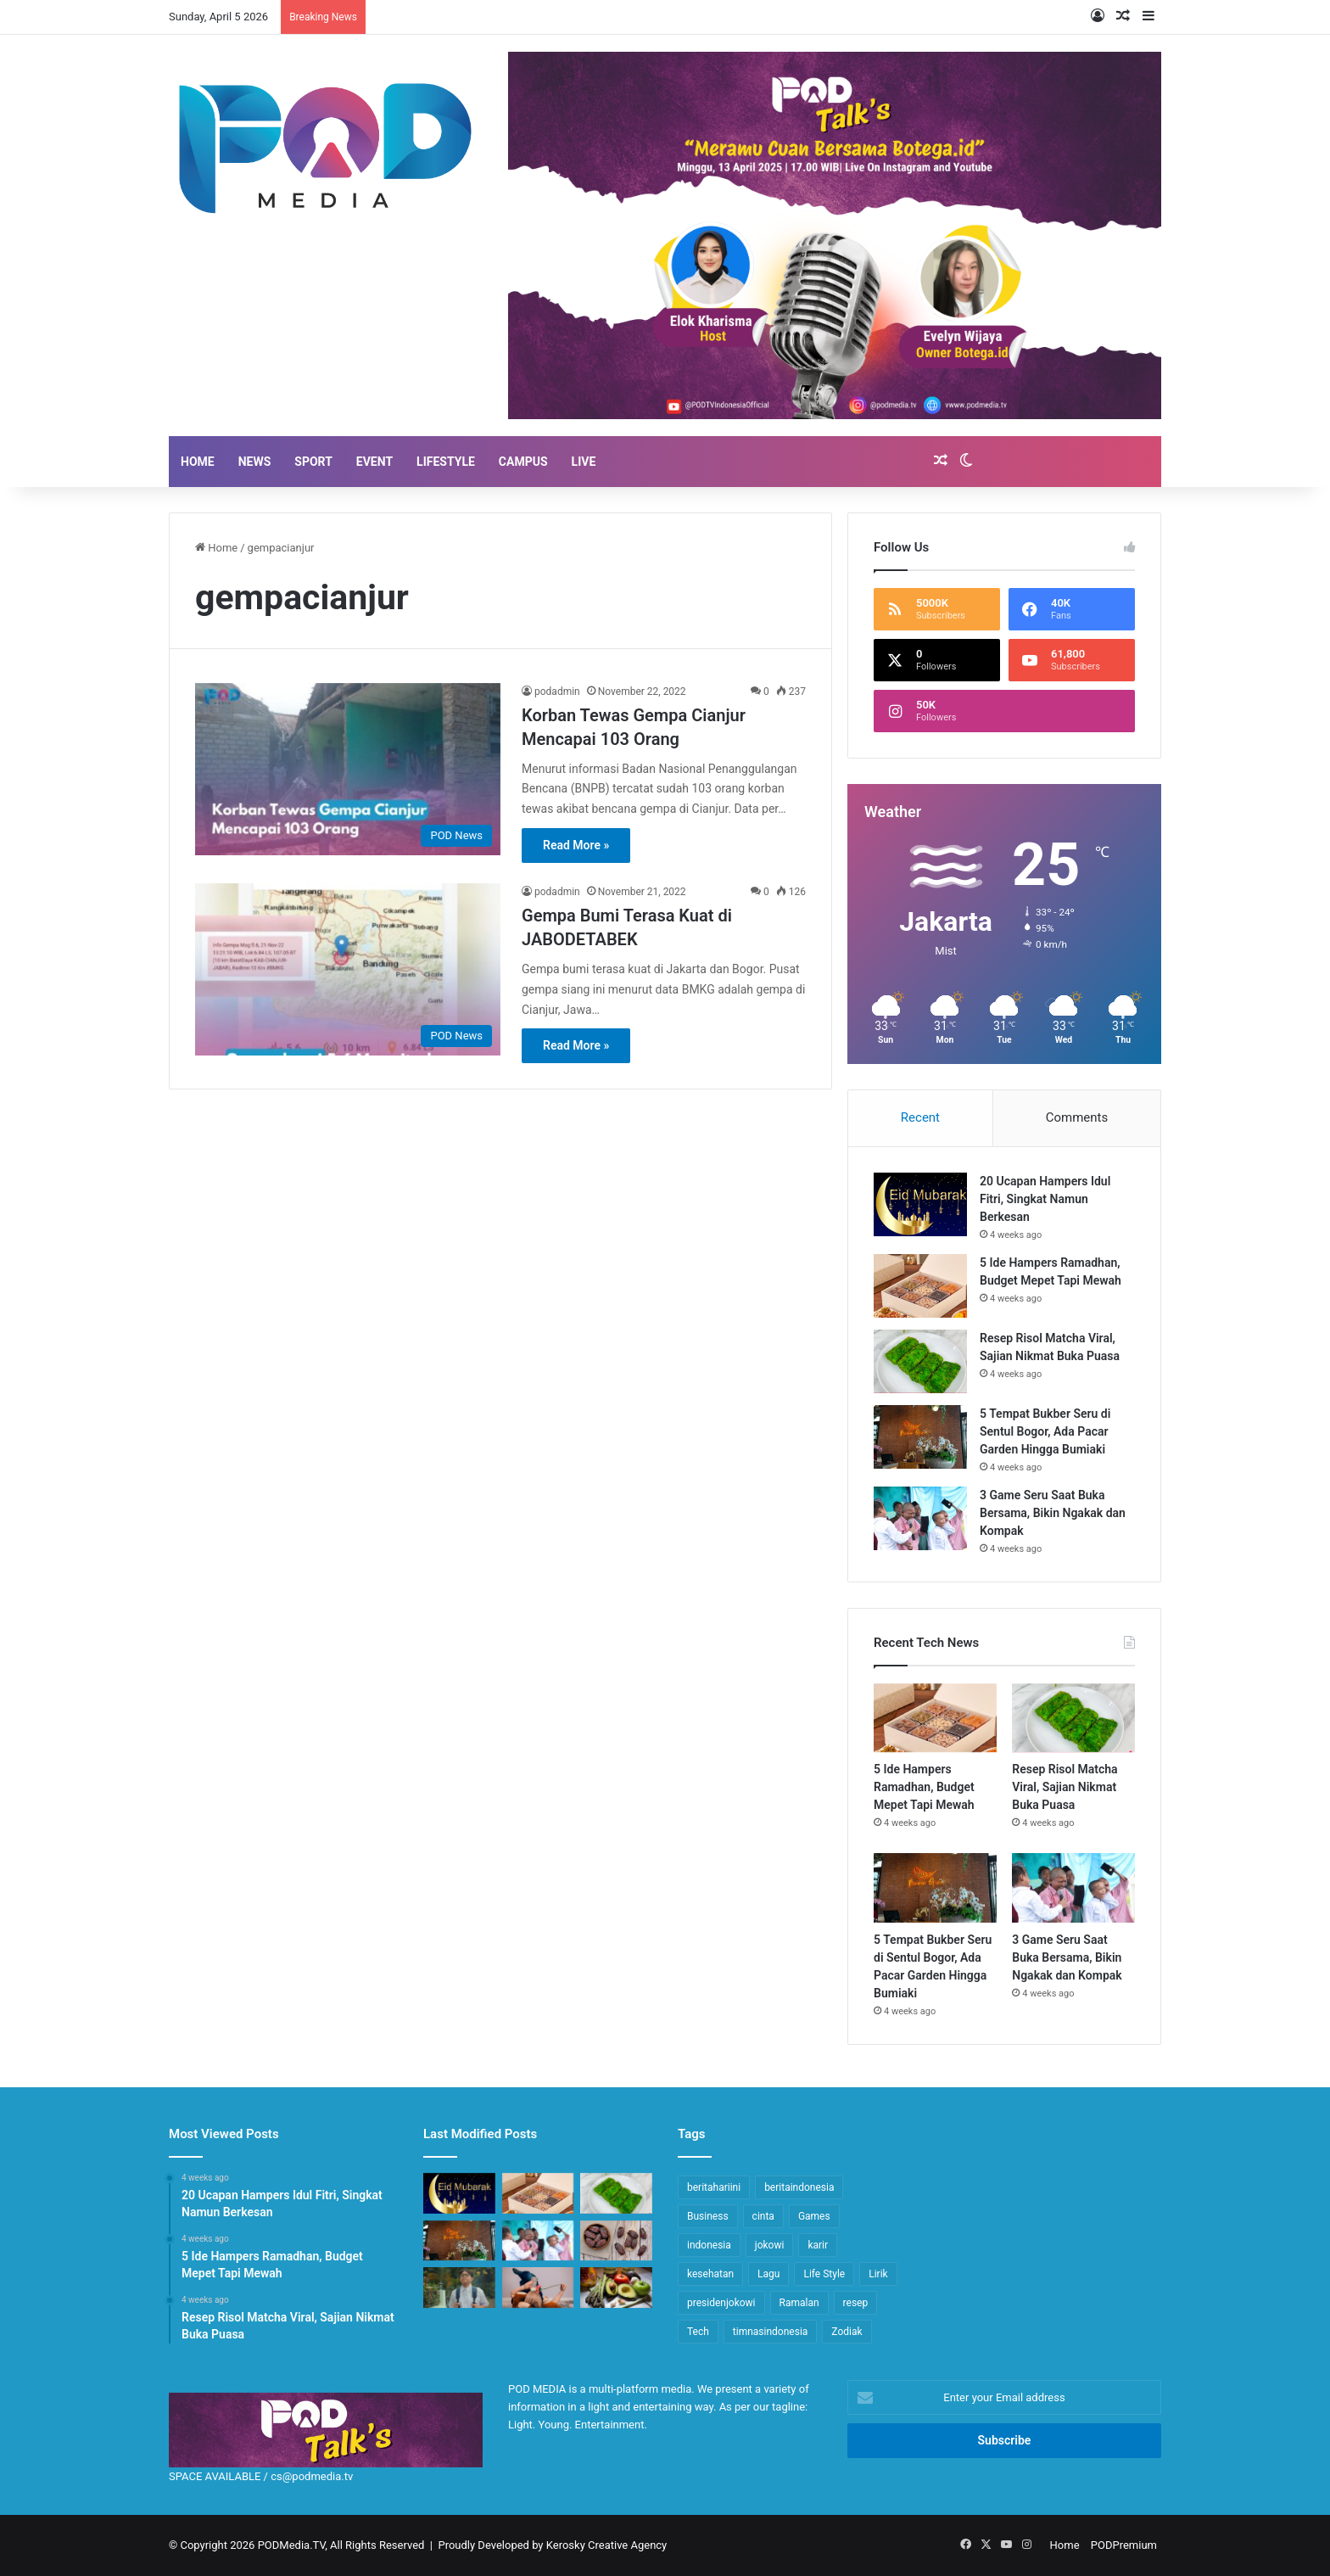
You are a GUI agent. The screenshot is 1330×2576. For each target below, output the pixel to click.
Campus (523, 461)
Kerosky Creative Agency (607, 2545)
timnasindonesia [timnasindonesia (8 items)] (770, 2332)
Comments (1077, 1117)
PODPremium (1124, 2545)
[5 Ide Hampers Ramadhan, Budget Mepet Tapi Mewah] (920, 1286)
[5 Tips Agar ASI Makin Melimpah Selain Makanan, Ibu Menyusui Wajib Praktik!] (538, 2287)
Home (216, 547)
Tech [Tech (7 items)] (698, 2332)
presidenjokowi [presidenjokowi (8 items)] (721, 2303)
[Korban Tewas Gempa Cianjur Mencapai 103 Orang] (347, 769)
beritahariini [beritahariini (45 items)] (713, 2187)
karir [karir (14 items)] (818, 2245)
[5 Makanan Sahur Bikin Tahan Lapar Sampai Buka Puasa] (616, 2240)
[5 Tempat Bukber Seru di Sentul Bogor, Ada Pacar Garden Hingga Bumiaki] (920, 1437)
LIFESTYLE (445, 461)
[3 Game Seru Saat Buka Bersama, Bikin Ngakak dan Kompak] (920, 1518)
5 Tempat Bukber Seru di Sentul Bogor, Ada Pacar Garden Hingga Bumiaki (1045, 1431)
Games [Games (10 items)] (814, 2216)
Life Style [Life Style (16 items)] (824, 2274)
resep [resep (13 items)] (856, 2303)
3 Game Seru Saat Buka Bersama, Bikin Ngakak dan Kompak (1053, 1512)
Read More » (576, 845)
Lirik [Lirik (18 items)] (878, 2274)
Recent (920, 1117)
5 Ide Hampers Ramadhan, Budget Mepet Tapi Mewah (924, 1787)
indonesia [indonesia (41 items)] (709, 2245)
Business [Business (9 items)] (708, 2216)
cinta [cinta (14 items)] (763, 2216)
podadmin (557, 691)
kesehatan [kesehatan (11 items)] (710, 2274)
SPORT (313, 461)
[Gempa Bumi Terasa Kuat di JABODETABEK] (347, 969)
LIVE (584, 461)
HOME (198, 461)
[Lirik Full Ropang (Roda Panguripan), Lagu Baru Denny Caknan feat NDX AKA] (459, 2287)
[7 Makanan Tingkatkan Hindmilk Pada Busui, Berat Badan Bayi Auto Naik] (616, 2287)
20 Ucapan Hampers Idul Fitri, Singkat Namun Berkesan (1045, 1199)
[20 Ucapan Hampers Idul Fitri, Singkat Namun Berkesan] (920, 1204)
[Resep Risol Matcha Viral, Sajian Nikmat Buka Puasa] (920, 1361)
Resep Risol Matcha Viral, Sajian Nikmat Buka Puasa (1064, 1787)
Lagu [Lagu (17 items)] (768, 2274)
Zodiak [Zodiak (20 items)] (846, 2332)
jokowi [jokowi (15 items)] (770, 2245)
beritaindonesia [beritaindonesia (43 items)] (799, 2187)
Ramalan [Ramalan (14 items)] (799, 2303)
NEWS (254, 461)
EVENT (374, 461)
